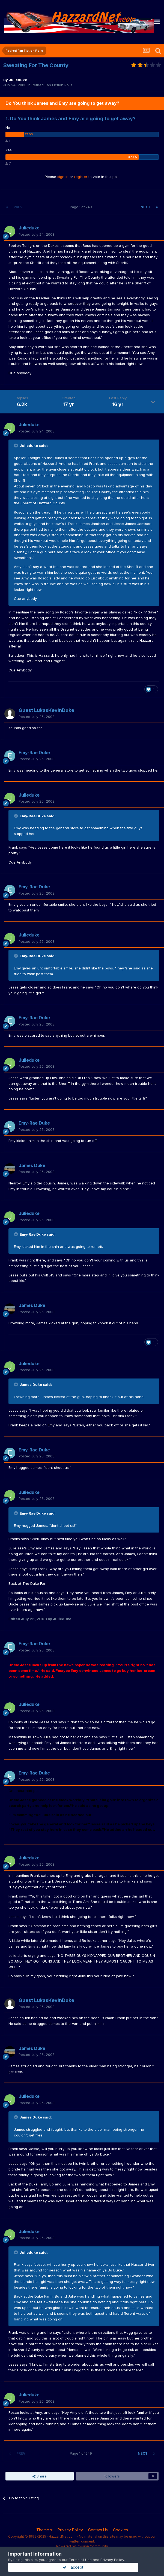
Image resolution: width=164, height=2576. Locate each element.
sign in (62, 176)
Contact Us (98, 2530)
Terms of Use (80, 2559)
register (80, 176)
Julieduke (18, 80)
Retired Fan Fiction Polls (52, 85)
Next (145, 207)
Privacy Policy (70, 2530)
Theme (44, 2530)
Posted (37, 234)
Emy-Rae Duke (34, 752)
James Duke (32, 1165)
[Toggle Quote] (16, 445)
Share (39, 2476)
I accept (82, 2567)
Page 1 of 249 (82, 207)
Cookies (120, 2530)
